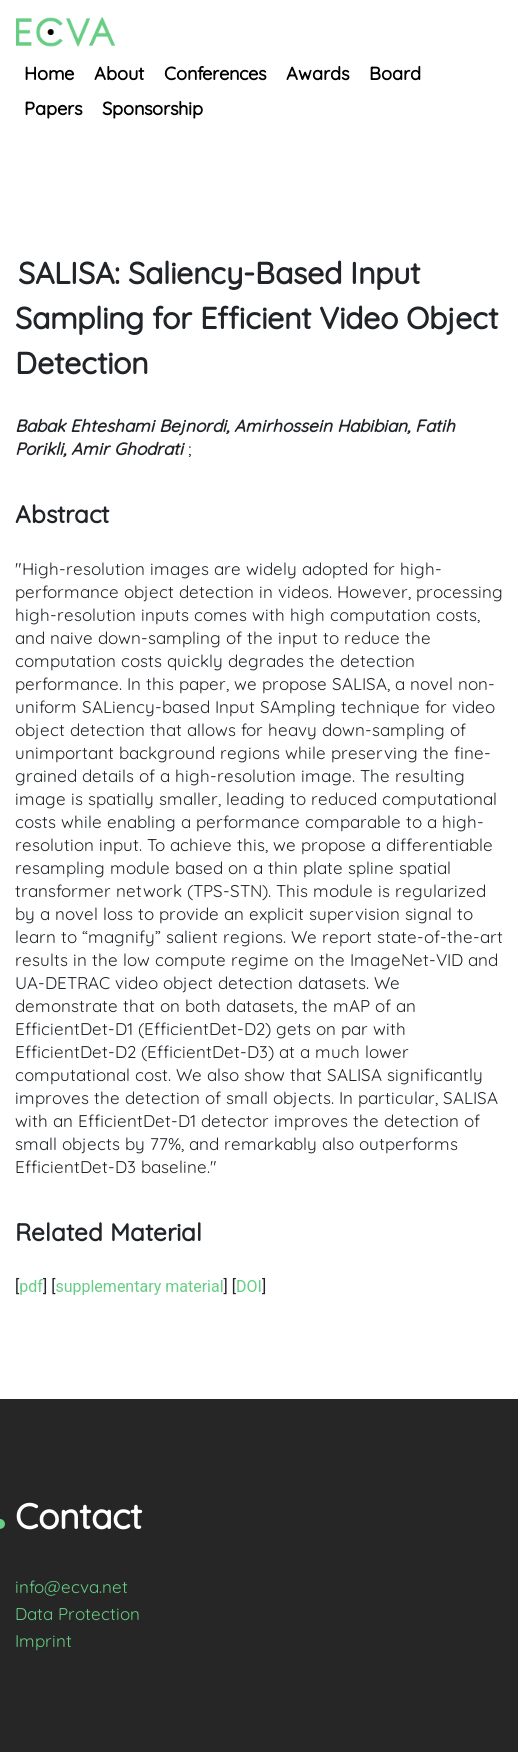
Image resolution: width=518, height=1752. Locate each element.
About (119, 73)
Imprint (43, 1640)
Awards (317, 73)
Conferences (215, 73)
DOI (249, 1286)
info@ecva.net (71, 1586)
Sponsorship (152, 108)
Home (49, 73)
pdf (31, 1286)
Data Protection (77, 1613)
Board (395, 73)
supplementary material (139, 1286)
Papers (53, 108)
